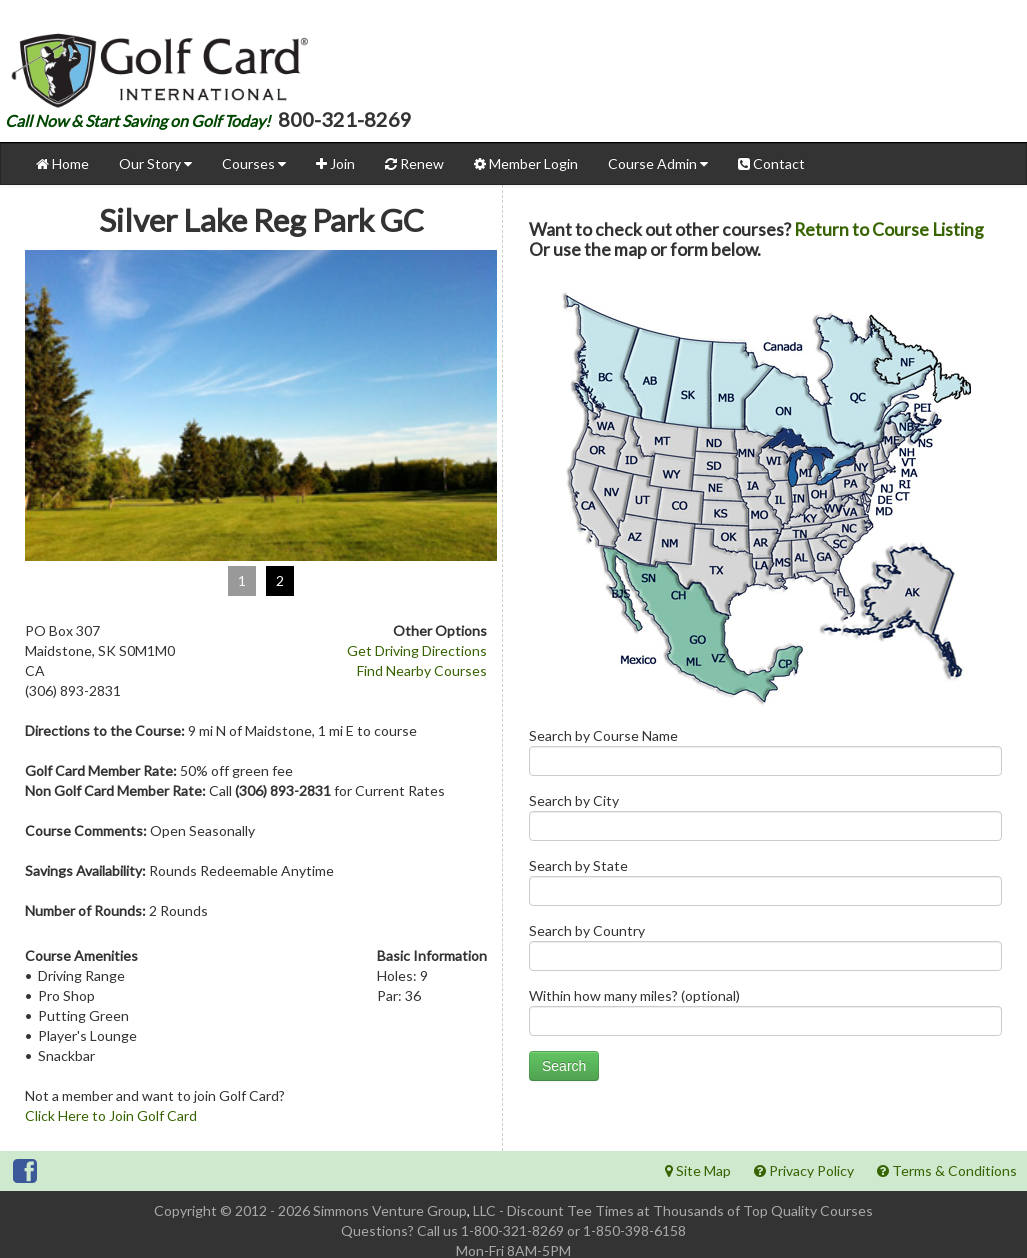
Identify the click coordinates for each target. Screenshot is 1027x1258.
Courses (254, 163)
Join (335, 163)
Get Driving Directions (417, 650)
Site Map (698, 1170)
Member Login (526, 163)
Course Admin (658, 163)
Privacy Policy (804, 1170)
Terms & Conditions (947, 1170)
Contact (771, 163)
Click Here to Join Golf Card (111, 1115)
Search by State (765, 886)
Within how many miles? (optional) (765, 1016)
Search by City (765, 821)
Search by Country (765, 951)
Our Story (155, 163)
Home (62, 163)
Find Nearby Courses (422, 670)
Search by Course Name (765, 756)
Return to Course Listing (889, 229)
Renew (414, 163)
